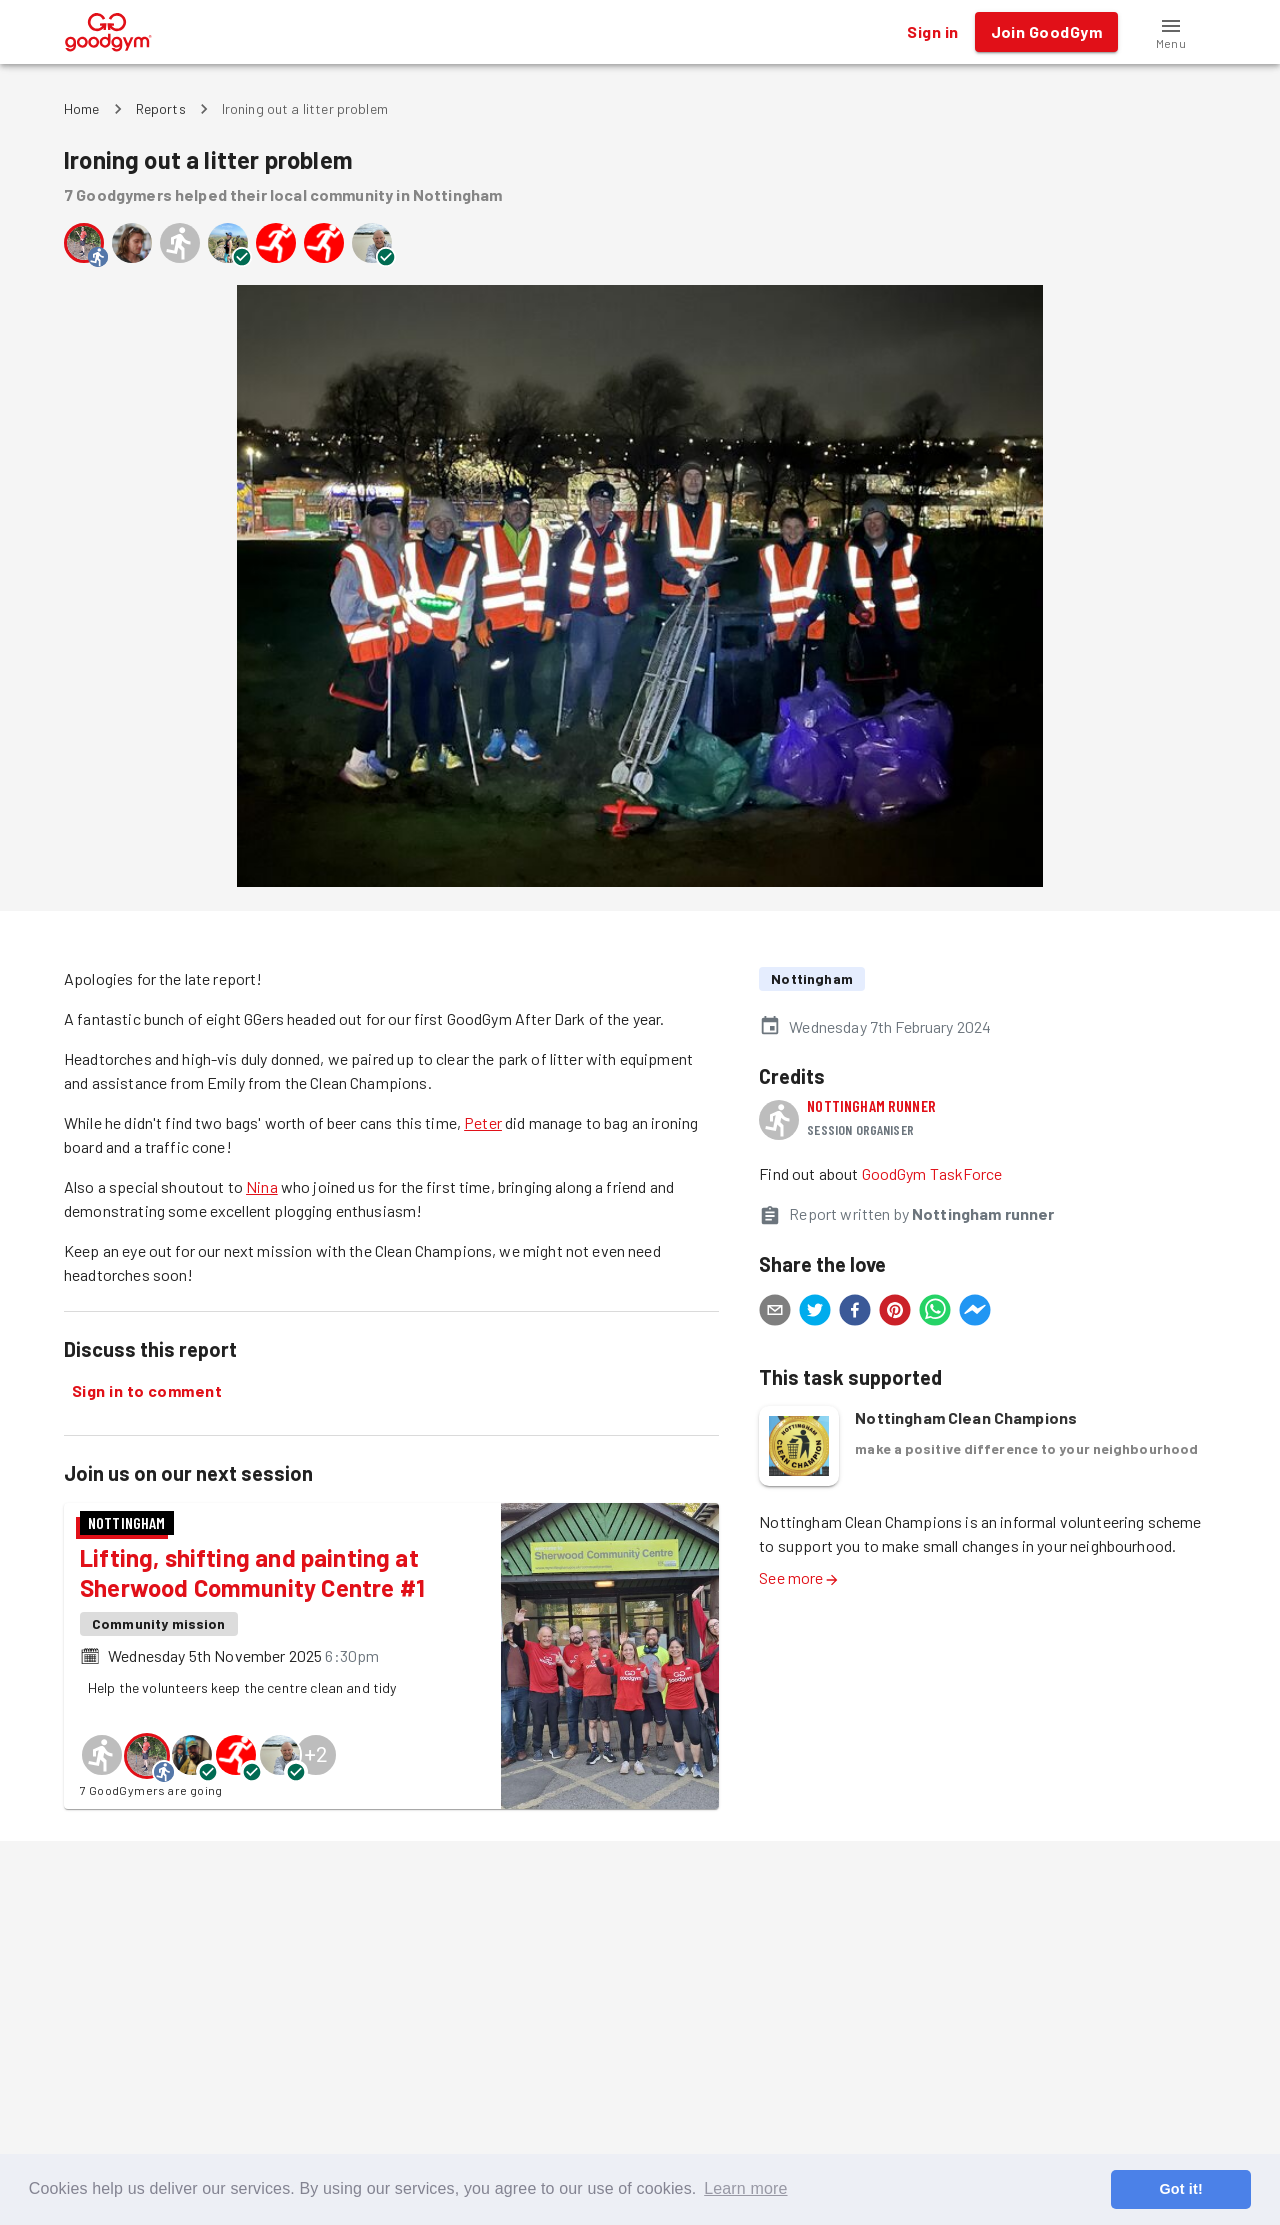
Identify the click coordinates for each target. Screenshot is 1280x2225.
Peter (483, 1122)
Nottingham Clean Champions (966, 1417)
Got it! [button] (1180, 2189)
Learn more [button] (745, 2188)
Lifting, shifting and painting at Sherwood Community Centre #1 (252, 1572)
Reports (161, 108)
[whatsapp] (935, 1313)
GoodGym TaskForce (932, 1173)
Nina (262, 1186)
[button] (1171, 32)
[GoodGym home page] (108, 29)
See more (799, 1577)
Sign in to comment (147, 1391)
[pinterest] (895, 1313)
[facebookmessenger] (975, 1313)
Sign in (932, 32)
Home (82, 108)
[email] (775, 1313)
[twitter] (815, 1313)
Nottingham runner (871, 1105)
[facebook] (855, 1313)
